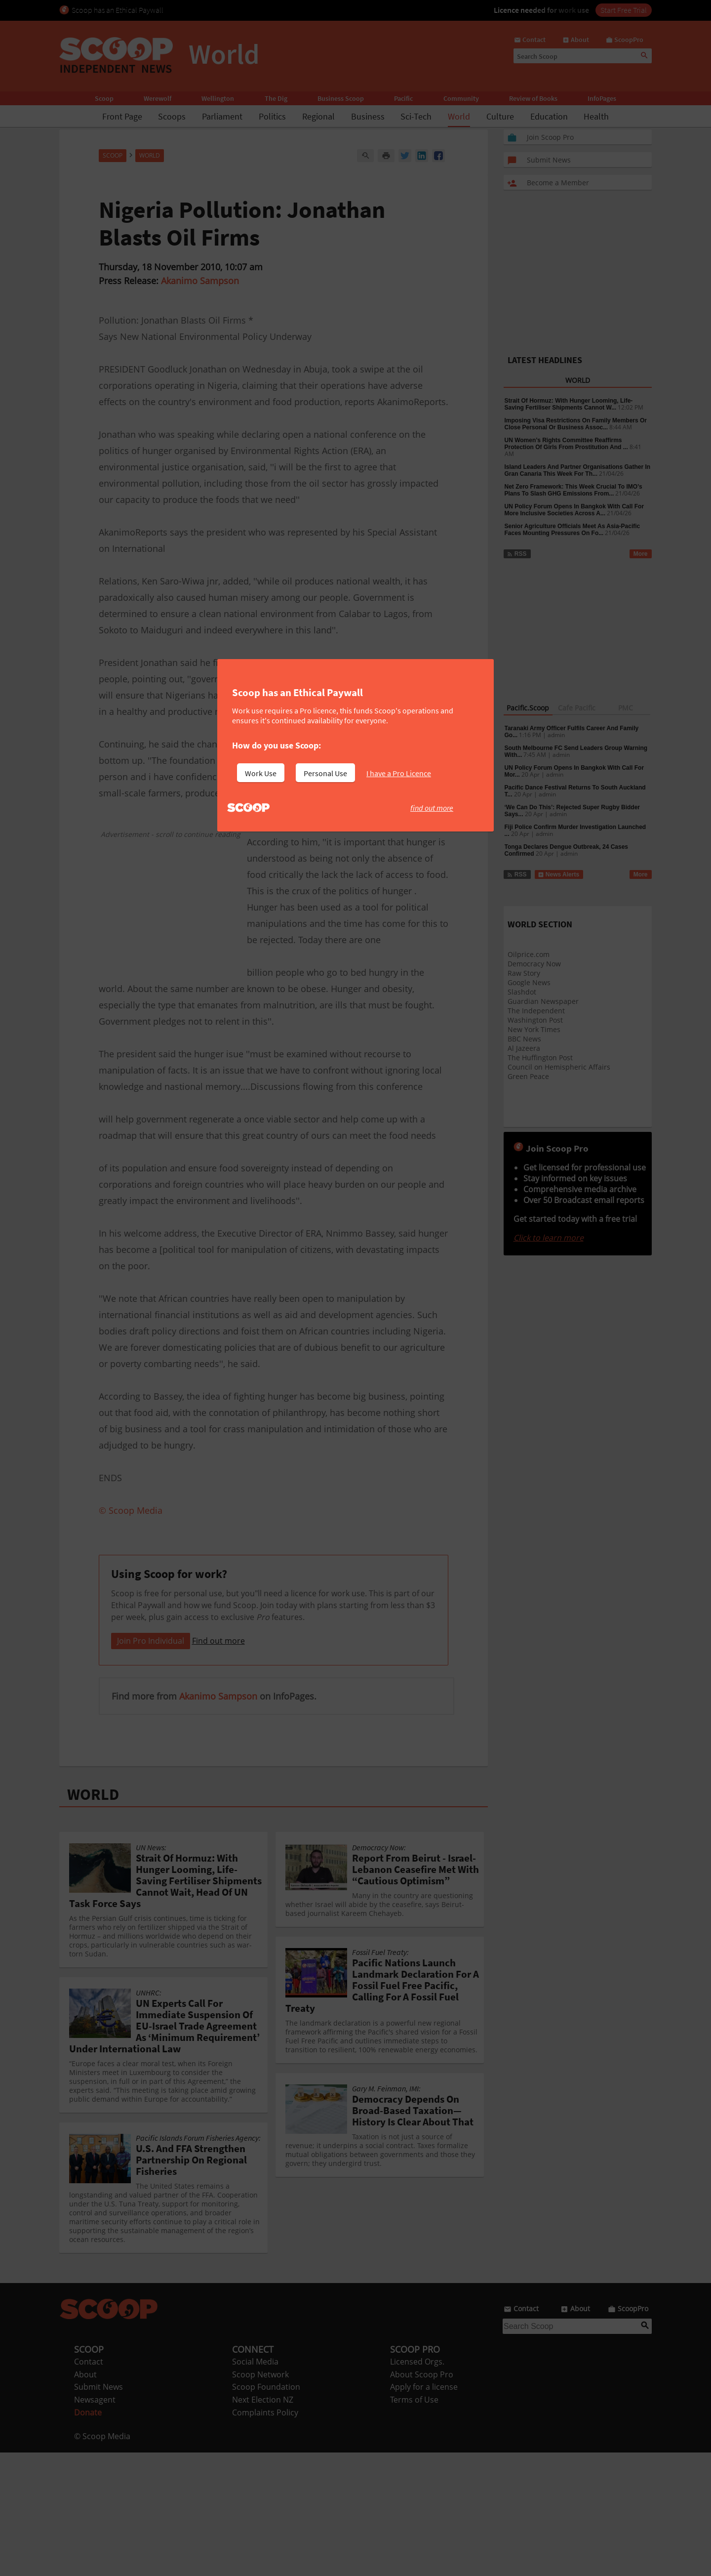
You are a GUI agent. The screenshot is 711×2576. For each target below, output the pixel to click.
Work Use (260, 773)
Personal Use (325, 773)
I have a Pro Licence (398, 773)
